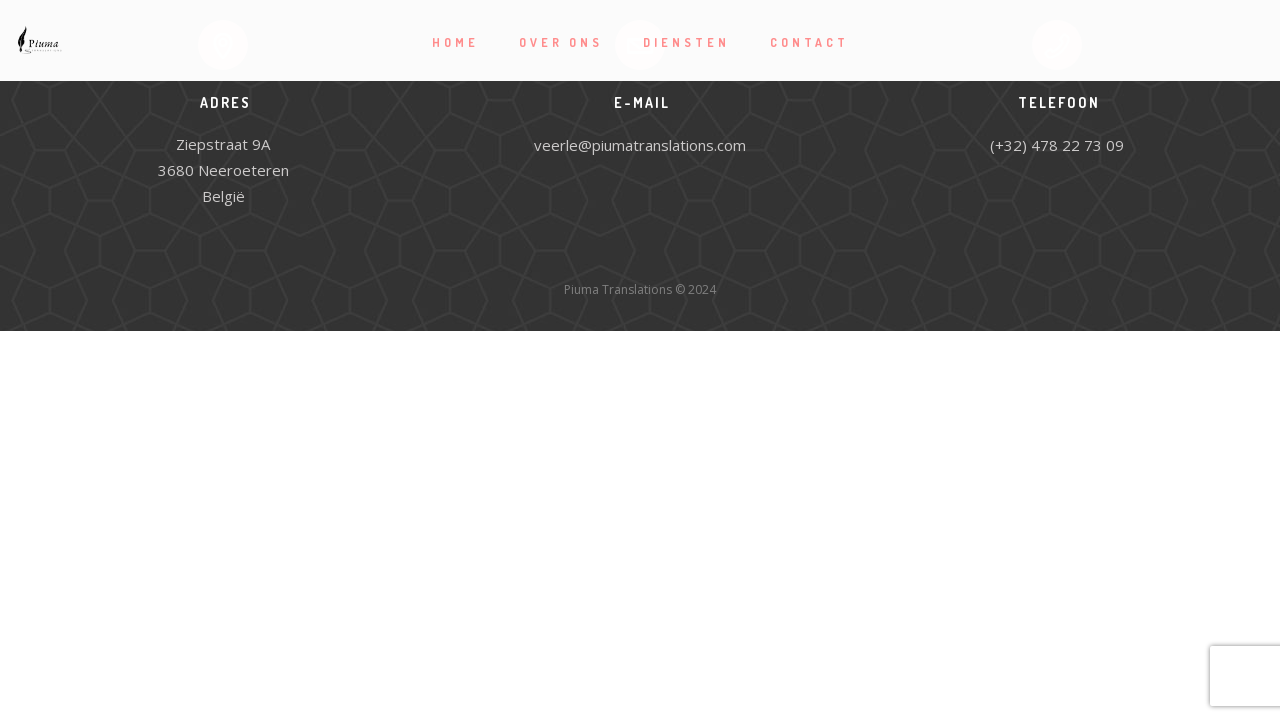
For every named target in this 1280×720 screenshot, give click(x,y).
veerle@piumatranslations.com (640, 145)
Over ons (561, 42)
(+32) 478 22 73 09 (1057, 145)
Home (455, 42)
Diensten (686, 42)
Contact (809, 42)
